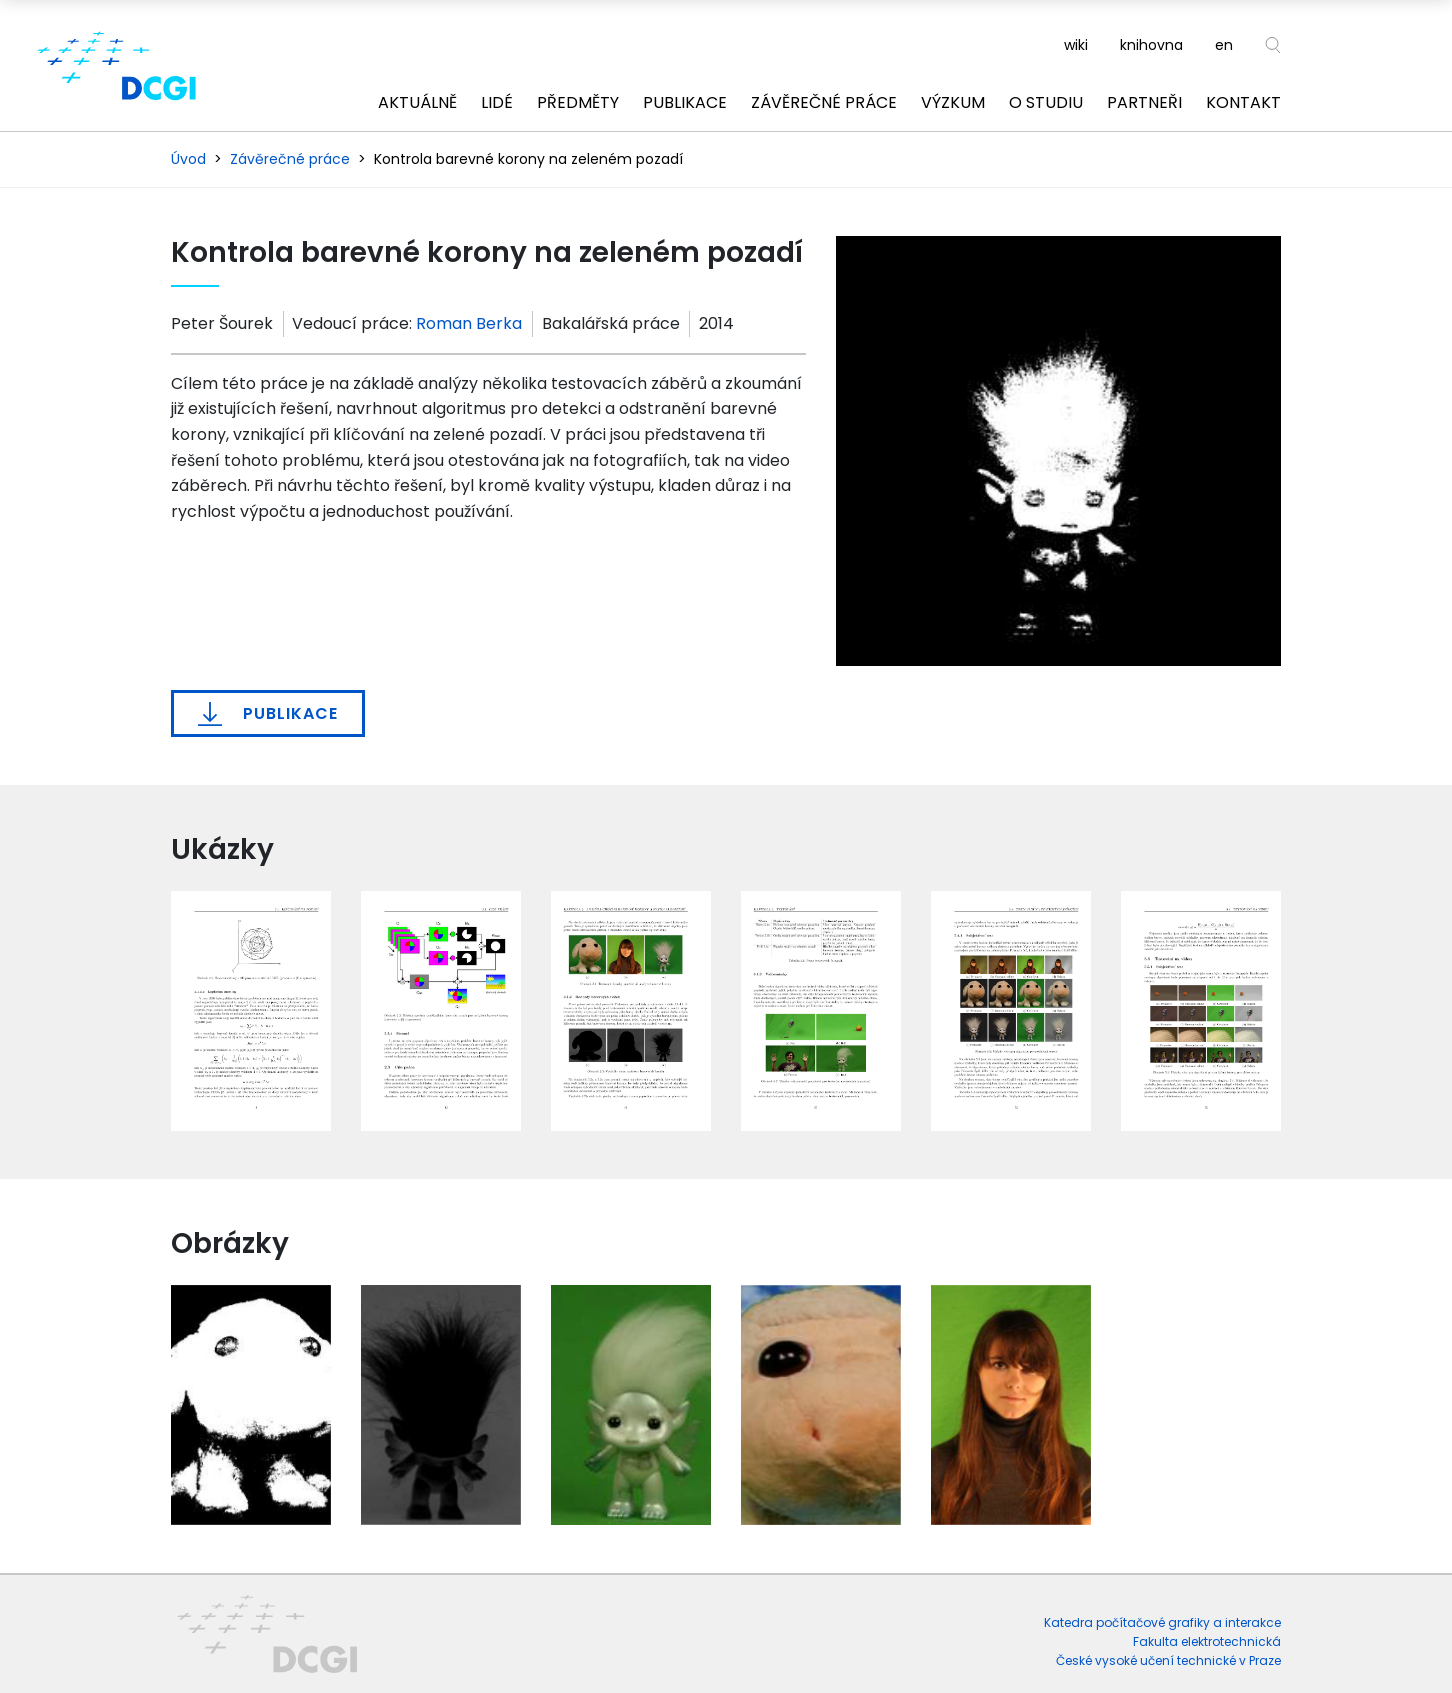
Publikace (685, 102)
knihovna (1151, 45)
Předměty (578, 102)
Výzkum (953, 102)
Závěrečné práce (824, 102)
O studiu (1046, 102)
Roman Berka (469, 323)
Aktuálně (417, 102)
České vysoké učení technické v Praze (1168, 1660)
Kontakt (1243, 102)
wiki (1076, 45)
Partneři (1144, 102)
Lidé (497, 102)
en (1224, 45)
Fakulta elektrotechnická (1207, 1641)
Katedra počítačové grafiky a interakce (1162, 1622)
